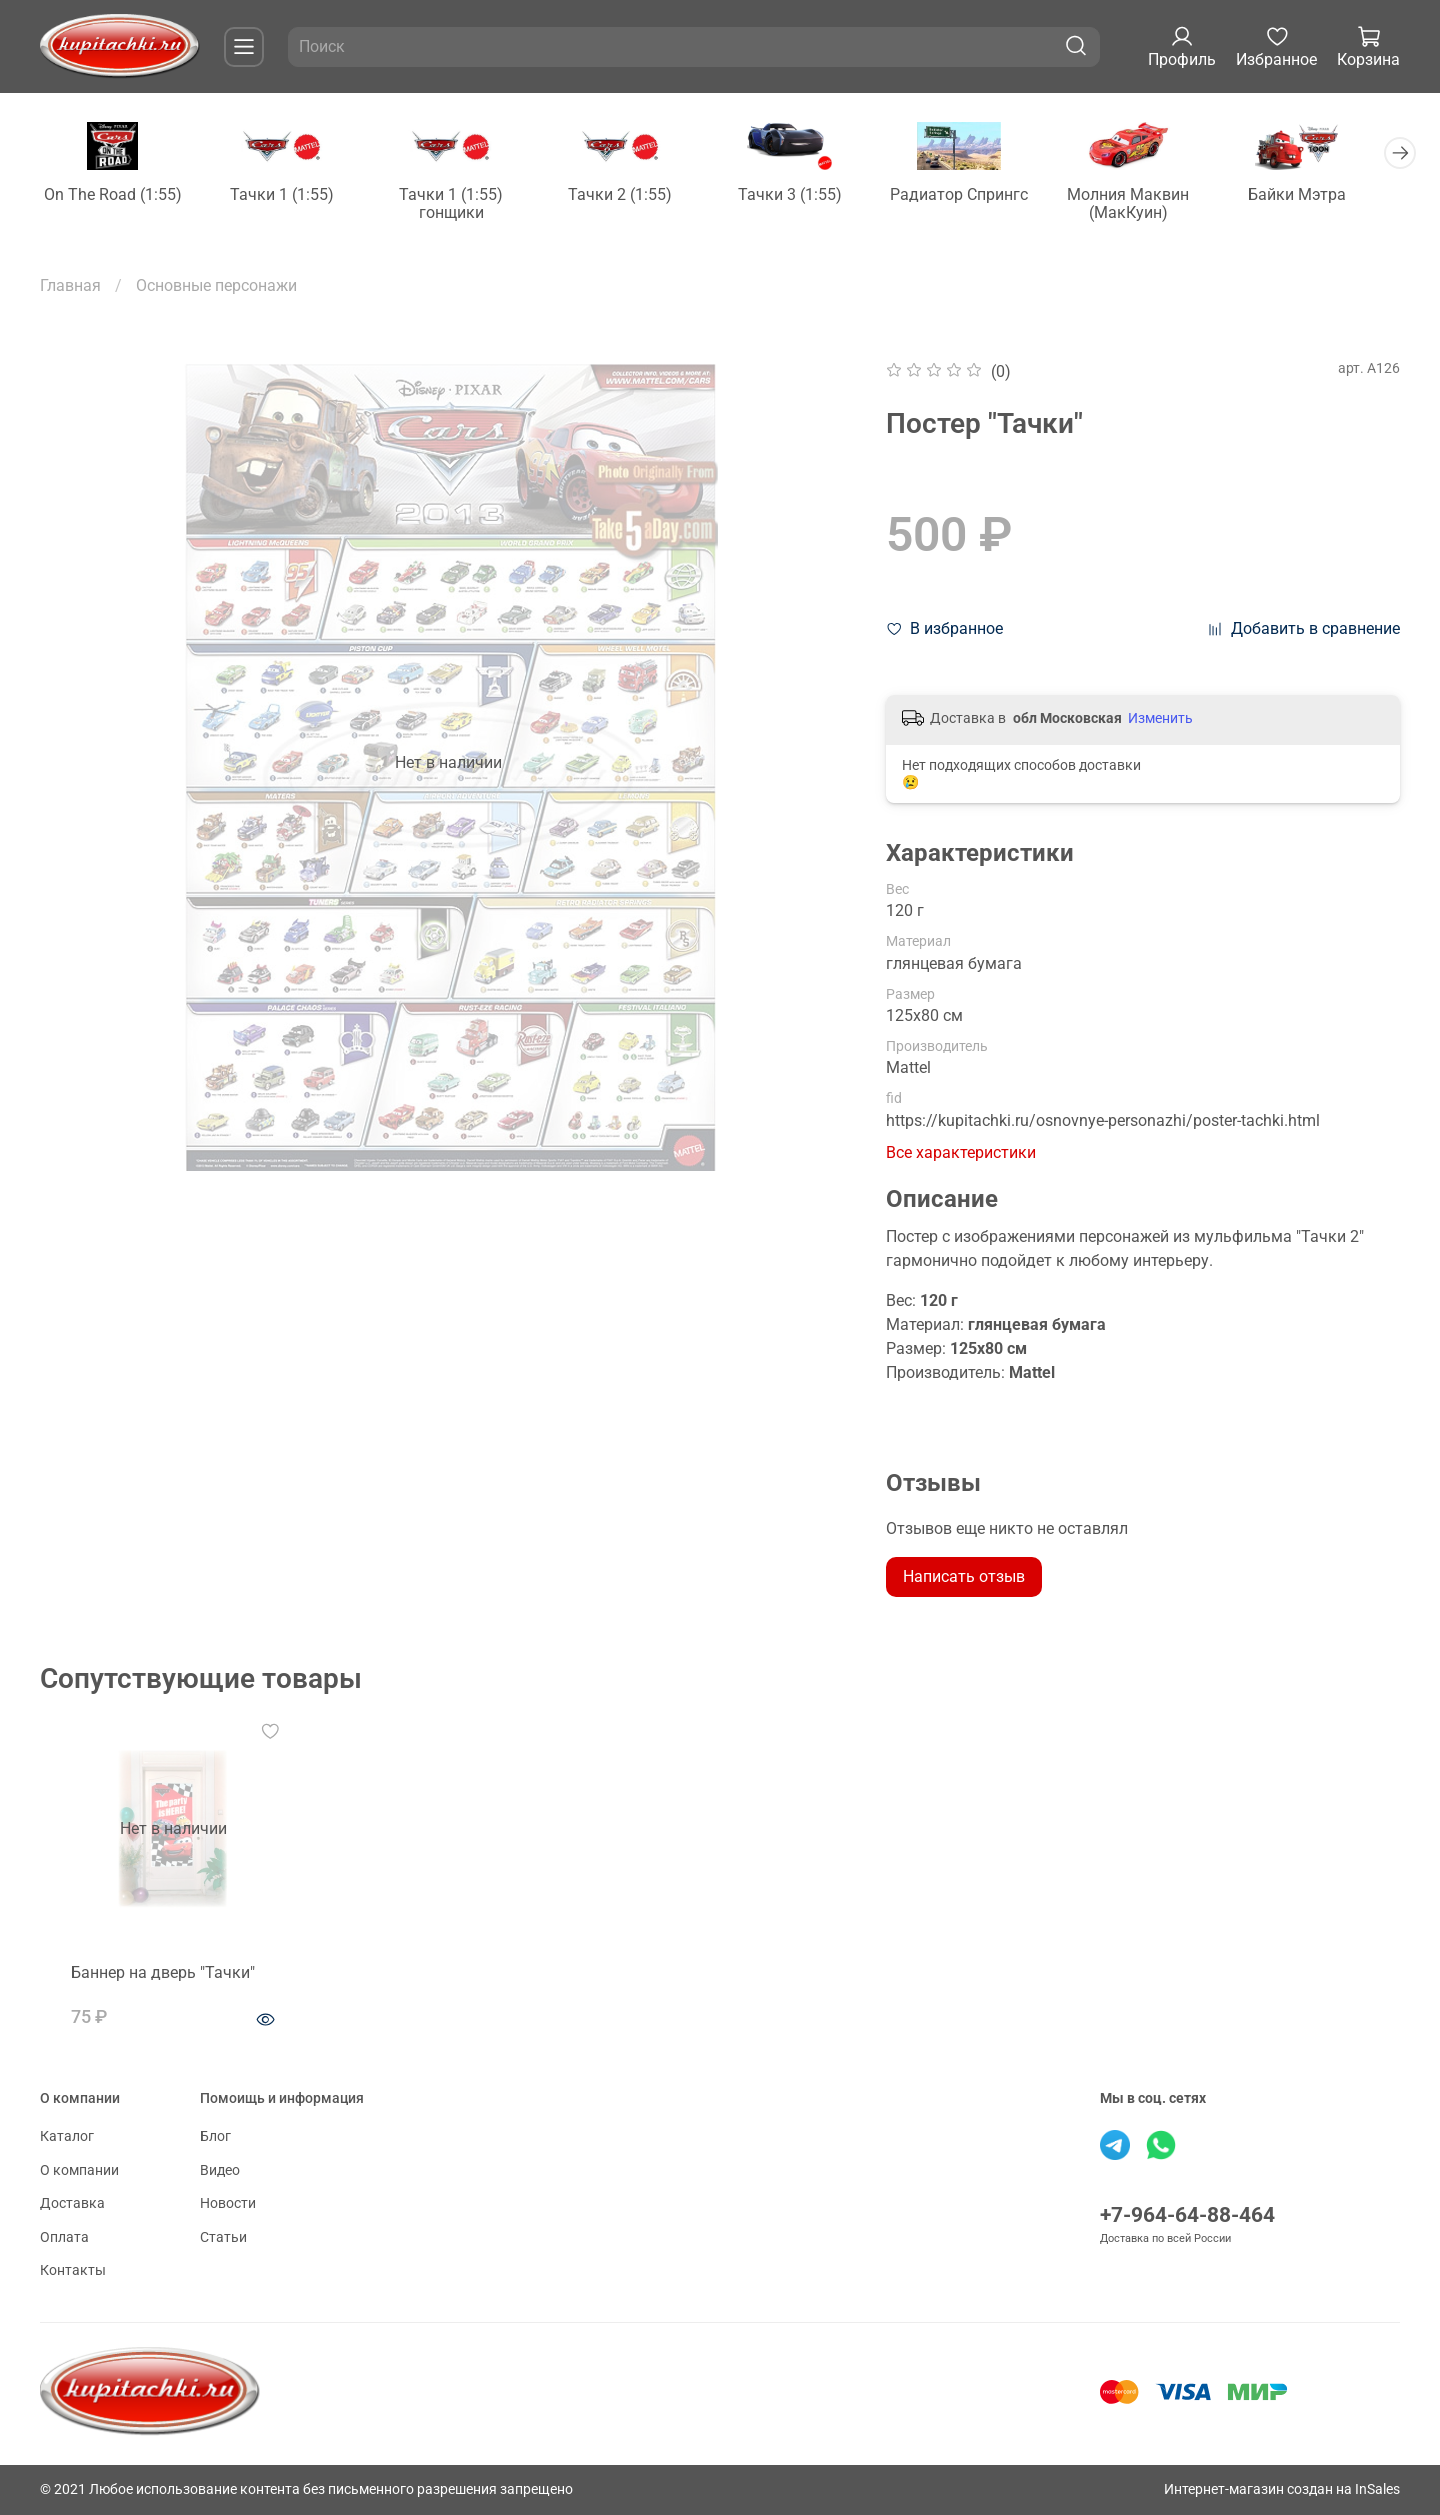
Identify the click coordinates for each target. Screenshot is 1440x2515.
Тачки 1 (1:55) (288, 196)
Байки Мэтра (1326, 196)
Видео (220, 2170)
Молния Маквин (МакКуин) (1153, 205)
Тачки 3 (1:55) (807, 196)
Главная (70, 286)
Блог (215, 2136)
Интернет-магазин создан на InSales (1282, 2489)
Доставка (72, 2203)
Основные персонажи (216, 286)
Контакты (73, 2270)
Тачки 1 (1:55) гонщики (461, 205)
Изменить (1160, 720)
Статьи (223, 2237)
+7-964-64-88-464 (1187, 2215)
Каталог (67, 2136)
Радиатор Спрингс (980, 196)
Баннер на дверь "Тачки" (148, 1985)
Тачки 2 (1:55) (634, 196)
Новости (228, 2203)
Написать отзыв (964, 1577)
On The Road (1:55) (115, 196)
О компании (79, 2170)
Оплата (64, 2237)
